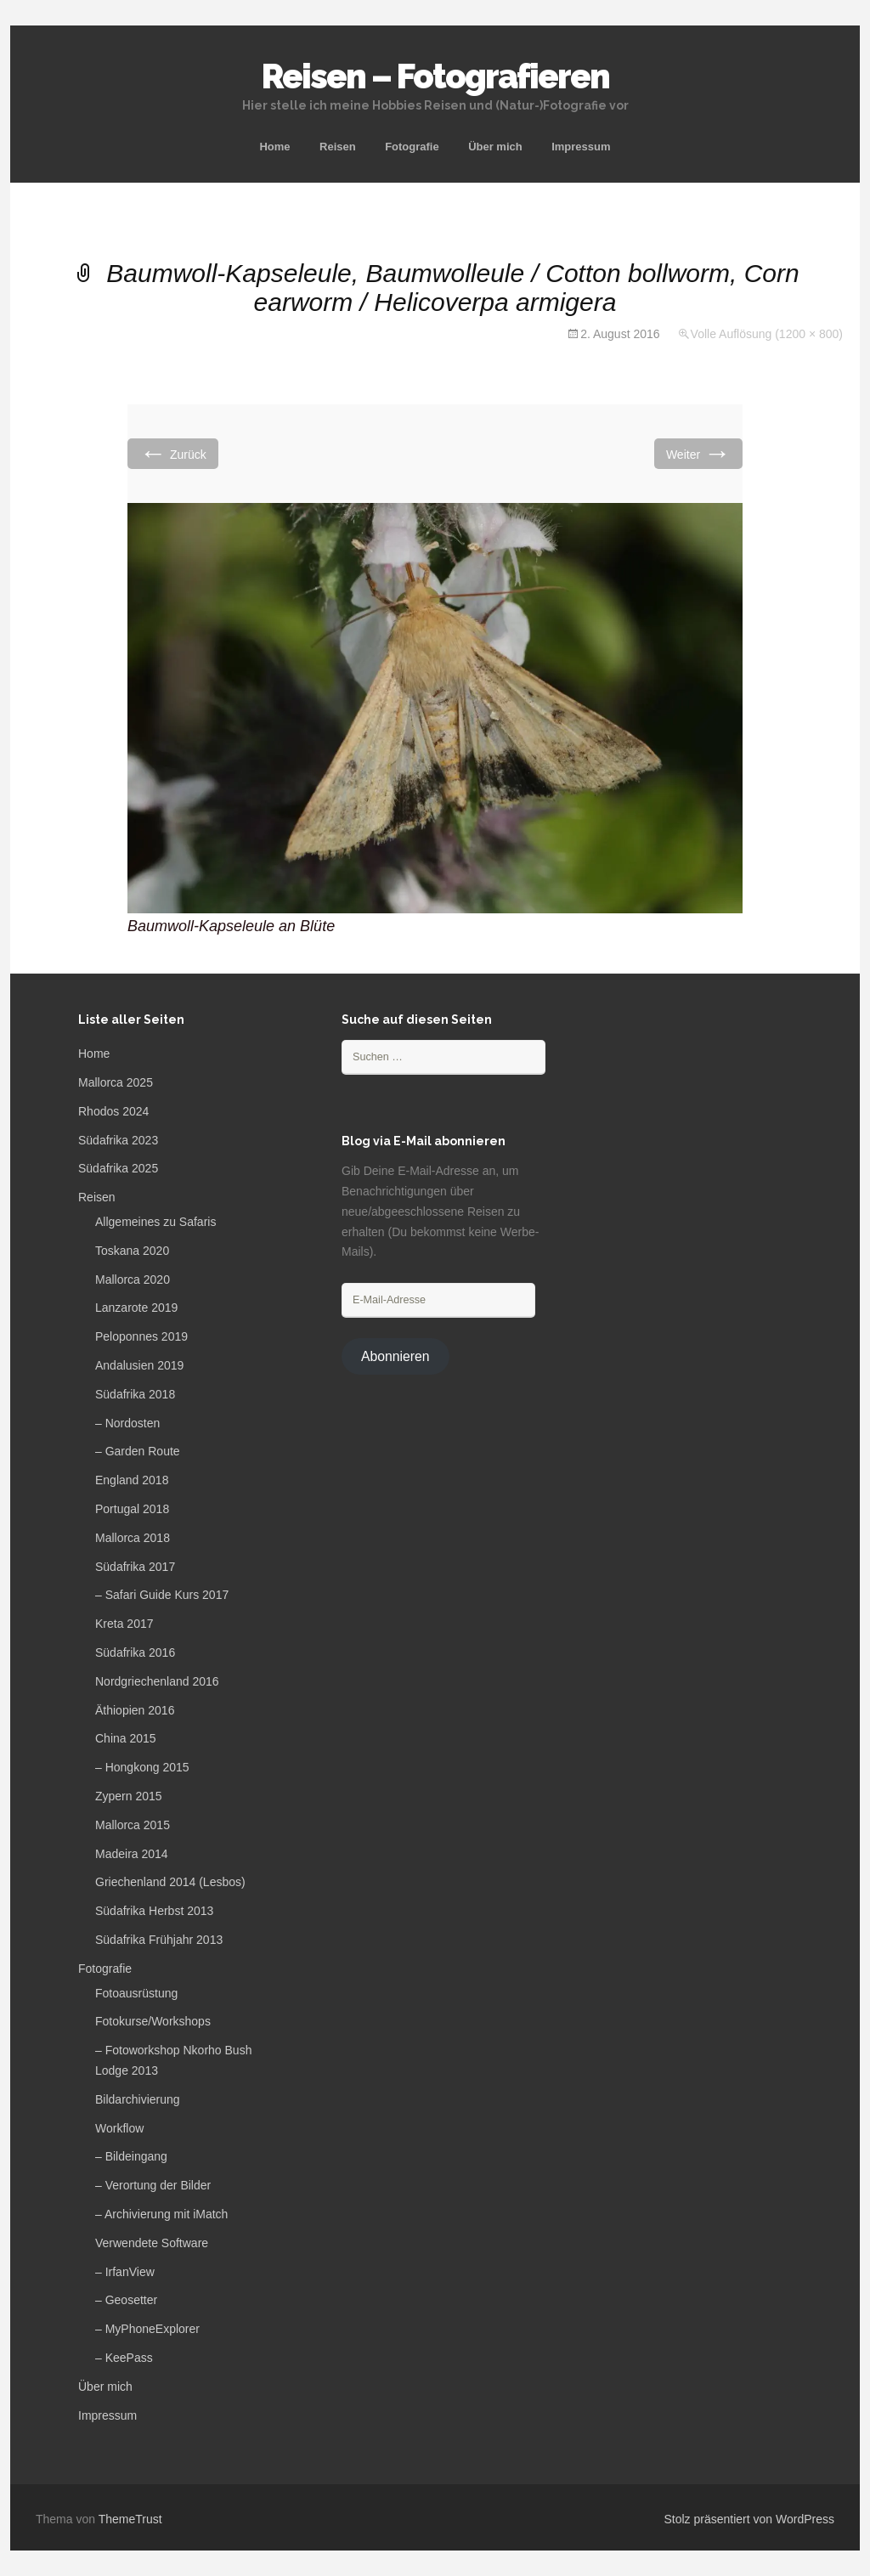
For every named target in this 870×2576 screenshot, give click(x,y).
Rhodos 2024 (113, 1111)
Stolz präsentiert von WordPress (749, 2519)
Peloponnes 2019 (141, 1336)
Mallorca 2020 (132, 1279)
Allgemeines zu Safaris (155, 1222)
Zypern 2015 (128, 1796)
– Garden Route (137, 1451)
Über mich (495, 146)
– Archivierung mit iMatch (161, 2214)
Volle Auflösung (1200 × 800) (767, 334)
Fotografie (412, 146)
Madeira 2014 (131, 1854)
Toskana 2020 (132, 1250)
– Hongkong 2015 (142, 1767)
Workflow (119, 2128)
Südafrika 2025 (118, 1168)
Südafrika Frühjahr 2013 (159, 1939)
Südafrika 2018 (135, 1394)
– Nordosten (127, 1423)
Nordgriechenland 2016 (157, 1681)
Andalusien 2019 (139, 1365)
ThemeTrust (130, 2519)
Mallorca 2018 (132, 1538)
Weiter (698, 453)
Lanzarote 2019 (136, 1307)
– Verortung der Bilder (153, 2185)
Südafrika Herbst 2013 (154, 1911)
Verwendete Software (151, 2243)
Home (274, 146)
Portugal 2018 (132, 1509)
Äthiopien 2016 (134, 1710)
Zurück (172, 453)
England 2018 (131, 1480)
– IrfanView (125, 2272)
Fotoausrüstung (136, 1993)
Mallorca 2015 (132, 1825)
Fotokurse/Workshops (153, 2021)
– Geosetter (126, 2300)
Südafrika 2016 (135, 1652)
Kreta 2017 (124, 1623)
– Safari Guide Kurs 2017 (162, 1595)
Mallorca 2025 (115, 1082)
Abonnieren (395, 1356)
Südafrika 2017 (135, 1566)
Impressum (580, 146)
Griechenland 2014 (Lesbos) (170, 1882)
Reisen (337, 146)
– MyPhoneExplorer (147, 2329)
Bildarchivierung (137, 2099)
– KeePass (124, 2357)
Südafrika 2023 (118, 1140)
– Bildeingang (131, 2156)
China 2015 (125, 1738)
